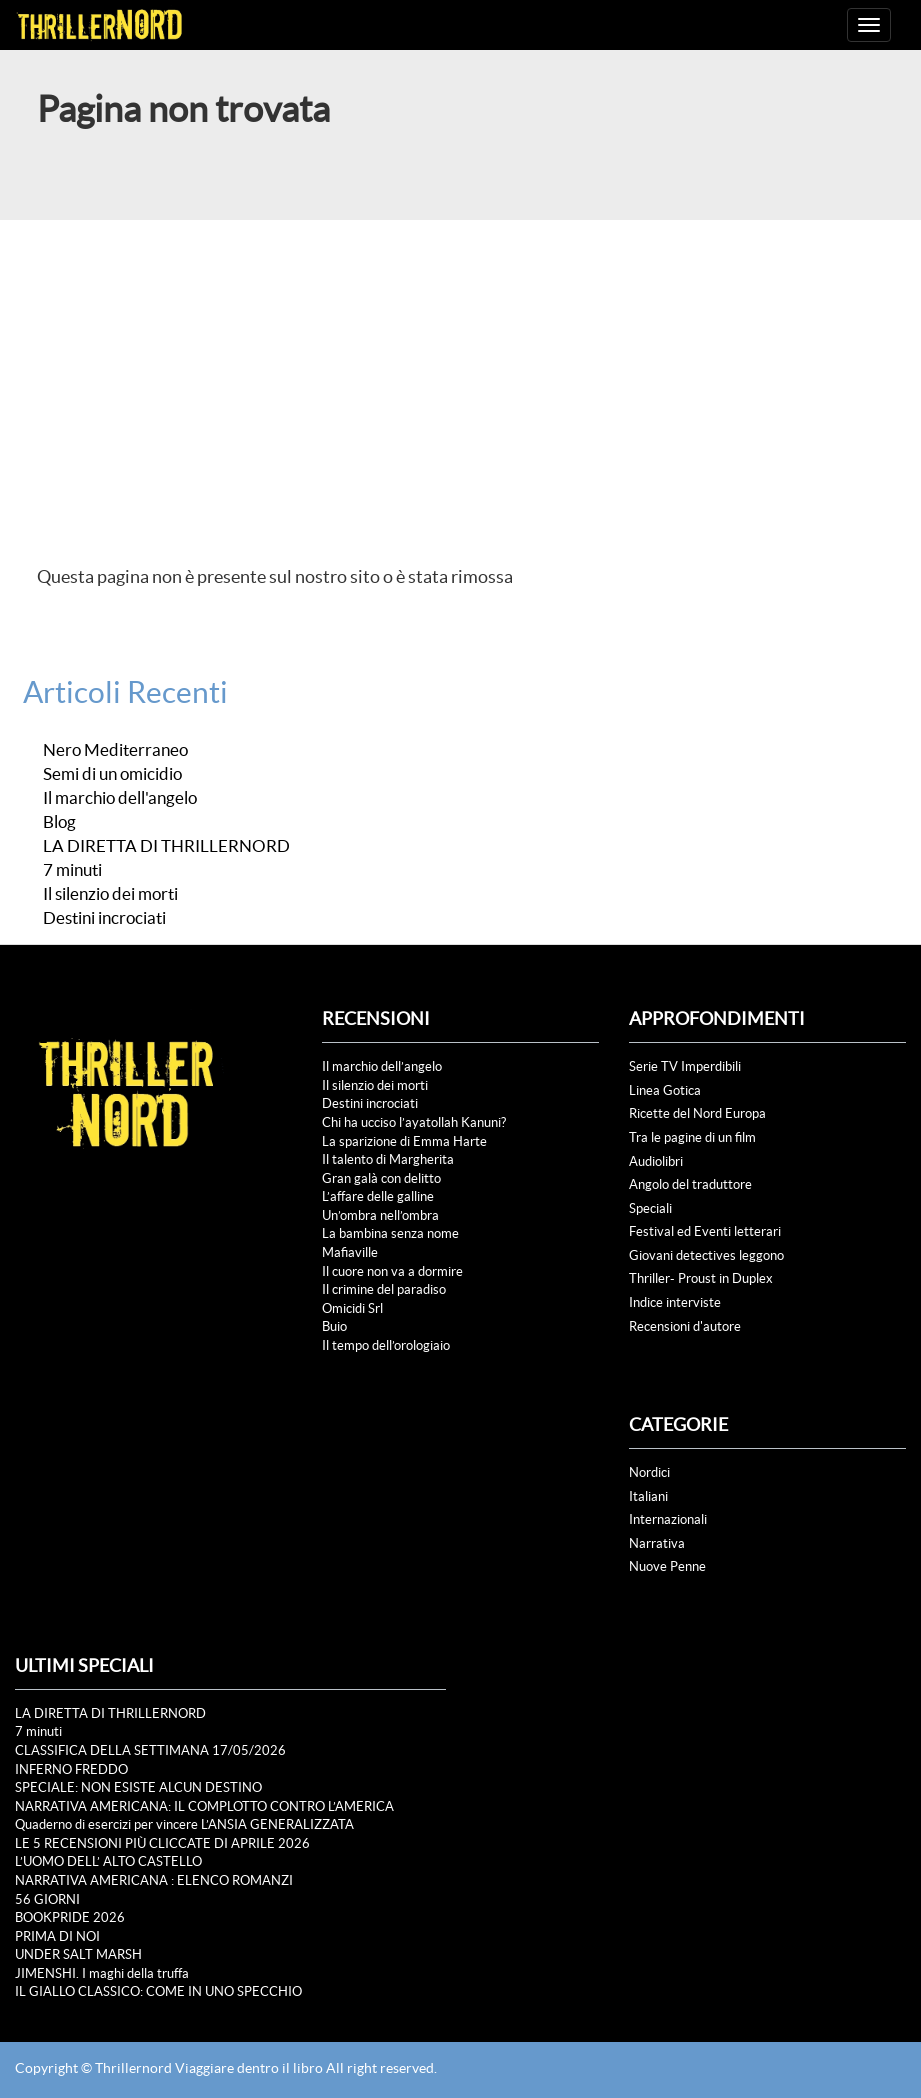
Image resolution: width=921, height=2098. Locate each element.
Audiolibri (656, 1161)
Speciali (650, 1208)
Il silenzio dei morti (110, 894)
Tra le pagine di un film (692, 1137)
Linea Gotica (665, 1090)
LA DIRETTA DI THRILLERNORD (166, 846)
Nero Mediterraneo (115, 750)
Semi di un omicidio (112, 774)
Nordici (649, 1472)
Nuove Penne (667, 1566)
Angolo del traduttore (690, 1184)
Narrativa (657, 1543)
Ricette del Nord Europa (697, 1113)
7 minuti (72, 870)
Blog (59, 822)
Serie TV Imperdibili (685, 1066)
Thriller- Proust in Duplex (701, 1278)
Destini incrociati (104, 918)
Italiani (648, 1496)
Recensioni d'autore (685, 1326)
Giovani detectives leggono (706, 1255)
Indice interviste (675, 1302)
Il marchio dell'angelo (120, 798)
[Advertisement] (460, 370)
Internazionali (668, 1519)
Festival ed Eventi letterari (705, 1231)
